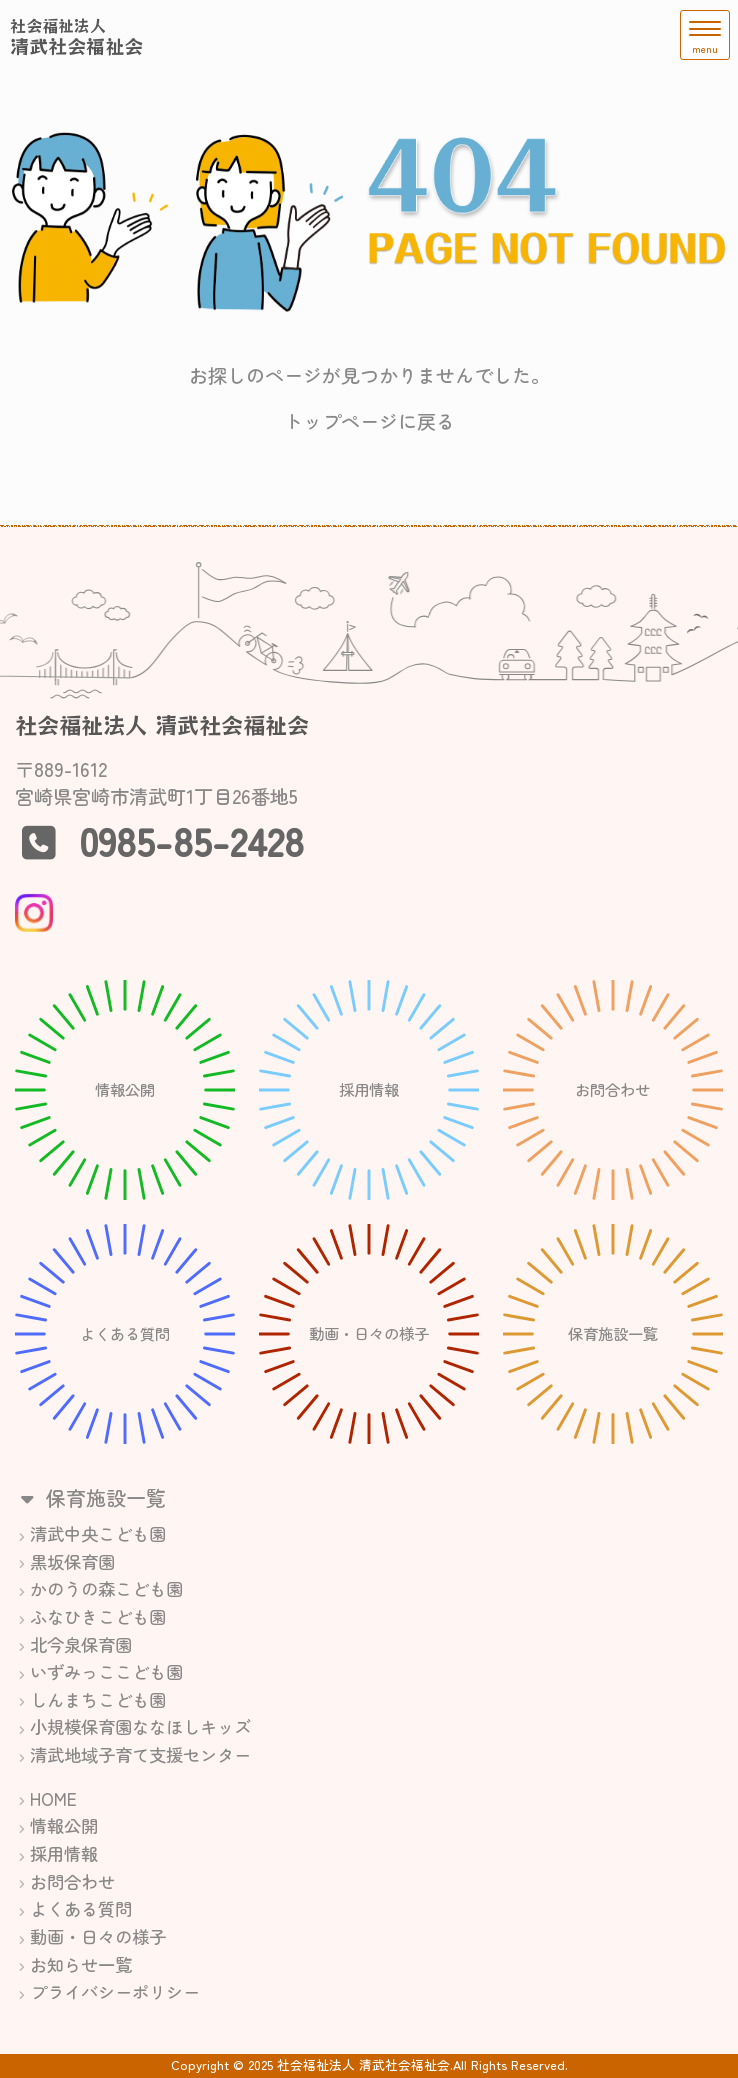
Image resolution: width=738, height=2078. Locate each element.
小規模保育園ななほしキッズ (140, 1726)
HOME (53, 1798)
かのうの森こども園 (106, 1588)
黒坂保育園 (72, 1561)
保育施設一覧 (90, 1497)
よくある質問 (81, 1908)
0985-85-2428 (191, 840)
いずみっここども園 (106, 1671)
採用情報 (64, 1853)
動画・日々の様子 (98, 1936)
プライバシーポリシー (115, 1991)
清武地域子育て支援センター (140, 1754)
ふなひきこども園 (98, 1616)
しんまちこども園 (98, 1699)
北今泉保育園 (81, 1644)
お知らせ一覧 (81, 1964)
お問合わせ (72, 1881)
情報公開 (64, 1825)
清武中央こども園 (98, 1533)
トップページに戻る (369, 421)
